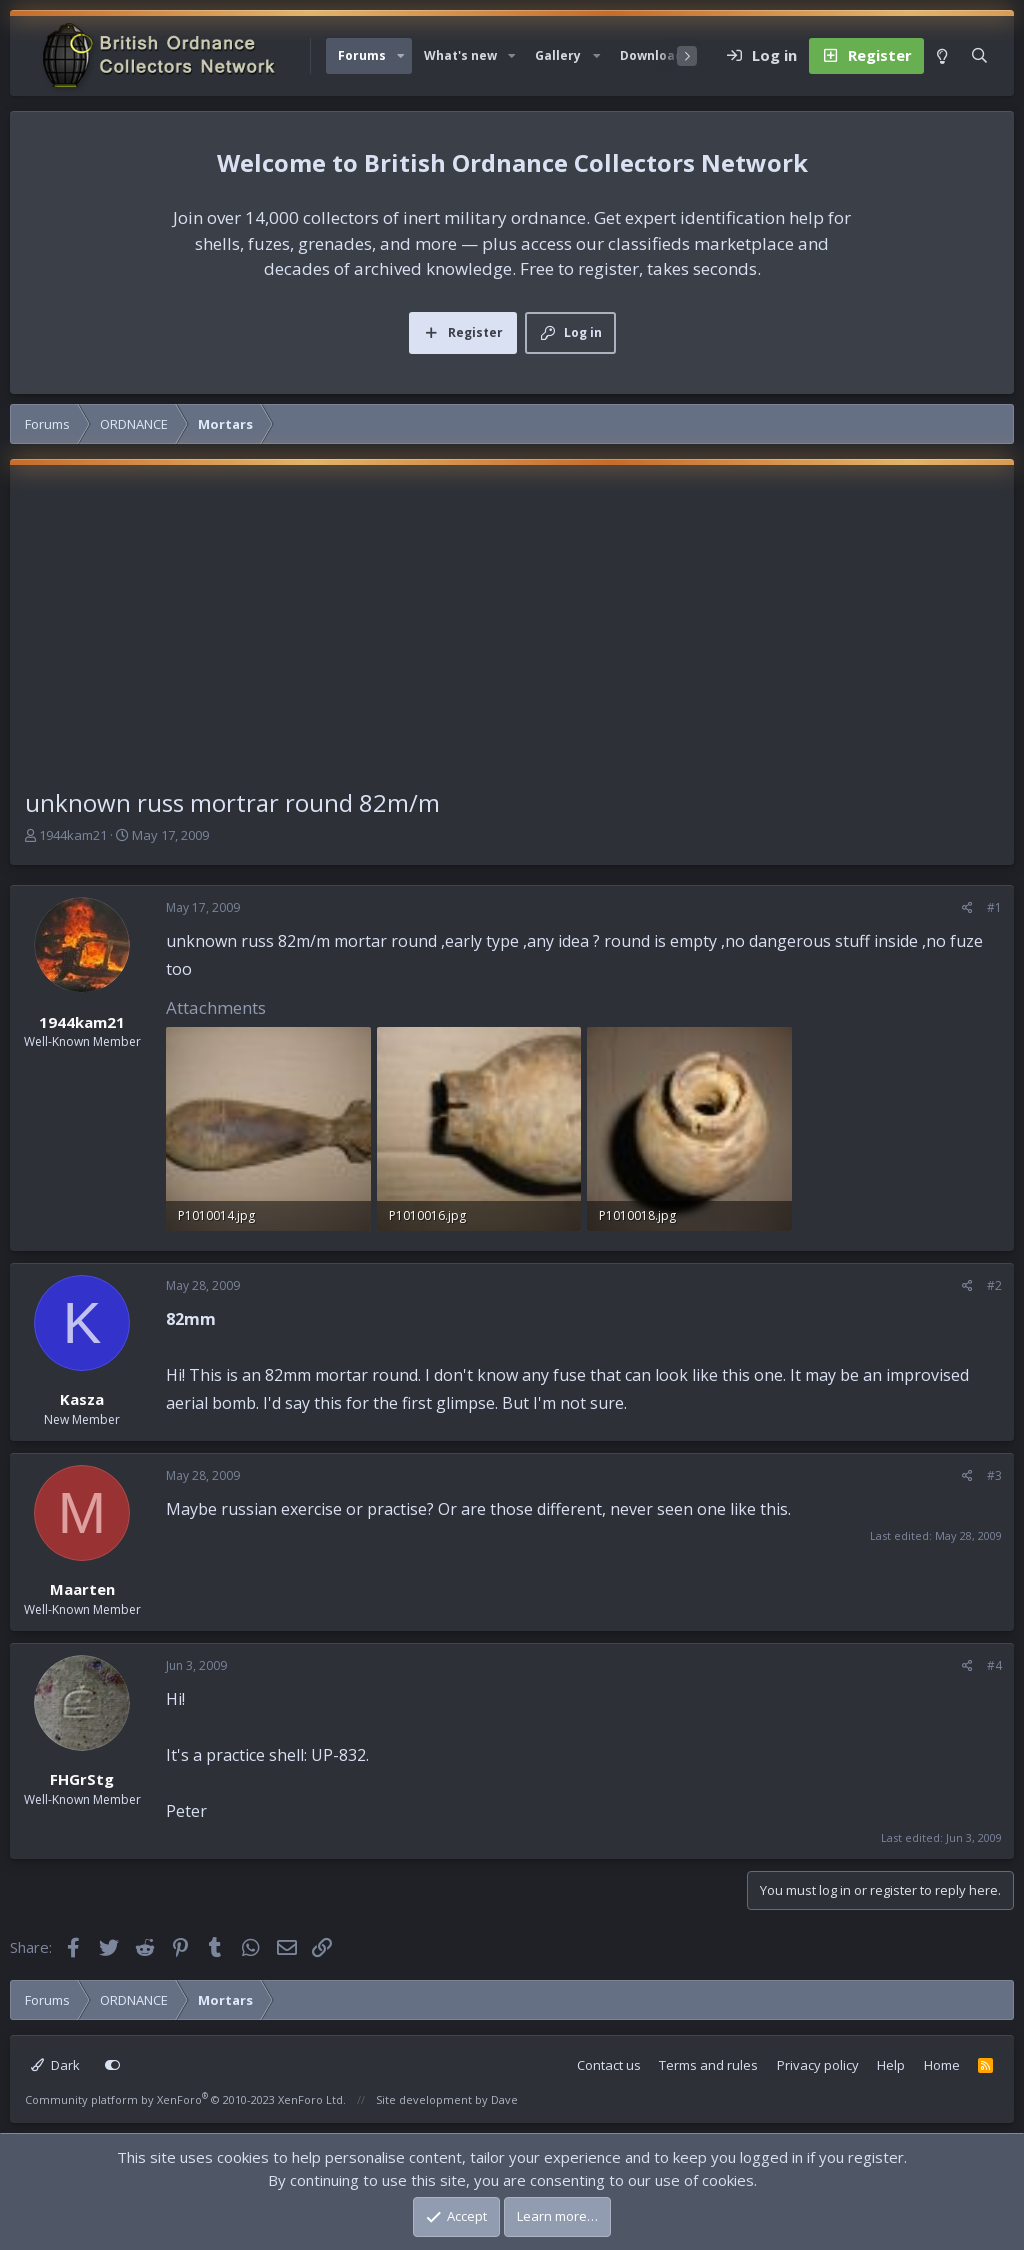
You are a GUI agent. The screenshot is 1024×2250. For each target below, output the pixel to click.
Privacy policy (818, 2065)
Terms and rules (708, 2065)
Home (942, 2065)
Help (891, 2065)
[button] (401, 56)
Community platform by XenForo (185, 2099)
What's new (460, 55)
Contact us (609, 2065)
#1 (994, 907)
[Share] (967, 908)
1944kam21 (73, 835)
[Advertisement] (512, 635)
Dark (55, 2065)
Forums (362, 55)
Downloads (655, 55)
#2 (994, 1285)
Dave (504, 2099)
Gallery (558, 55)
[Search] (979, 56)
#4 (994, 1665)
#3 (994, 1475)
